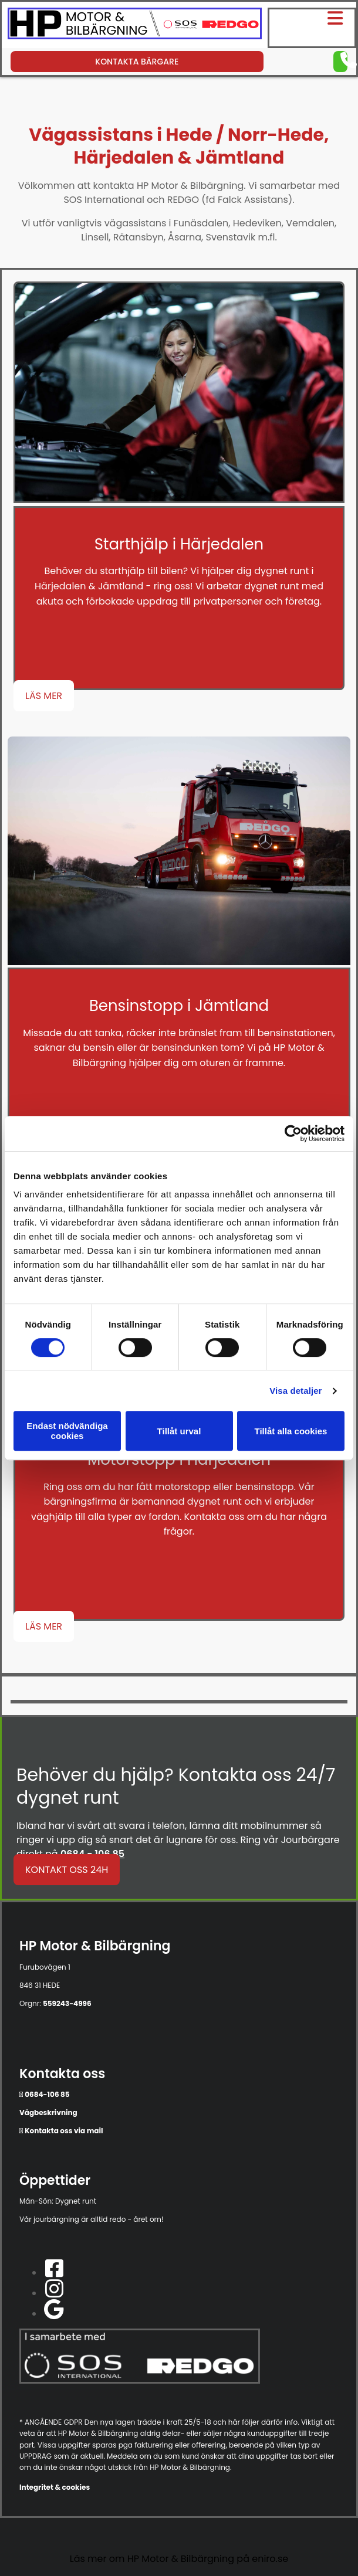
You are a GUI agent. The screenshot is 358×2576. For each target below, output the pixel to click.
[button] (313, 18)
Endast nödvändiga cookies (66, 1431)
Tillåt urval (179, 1431)
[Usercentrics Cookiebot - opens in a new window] (293, 1133)
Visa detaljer (295, 1391)
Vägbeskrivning (48, 2112)
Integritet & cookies (54, 2487)
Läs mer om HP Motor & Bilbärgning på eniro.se (179, 2558)
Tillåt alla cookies (291, 1431)
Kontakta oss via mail (64, 2131)
